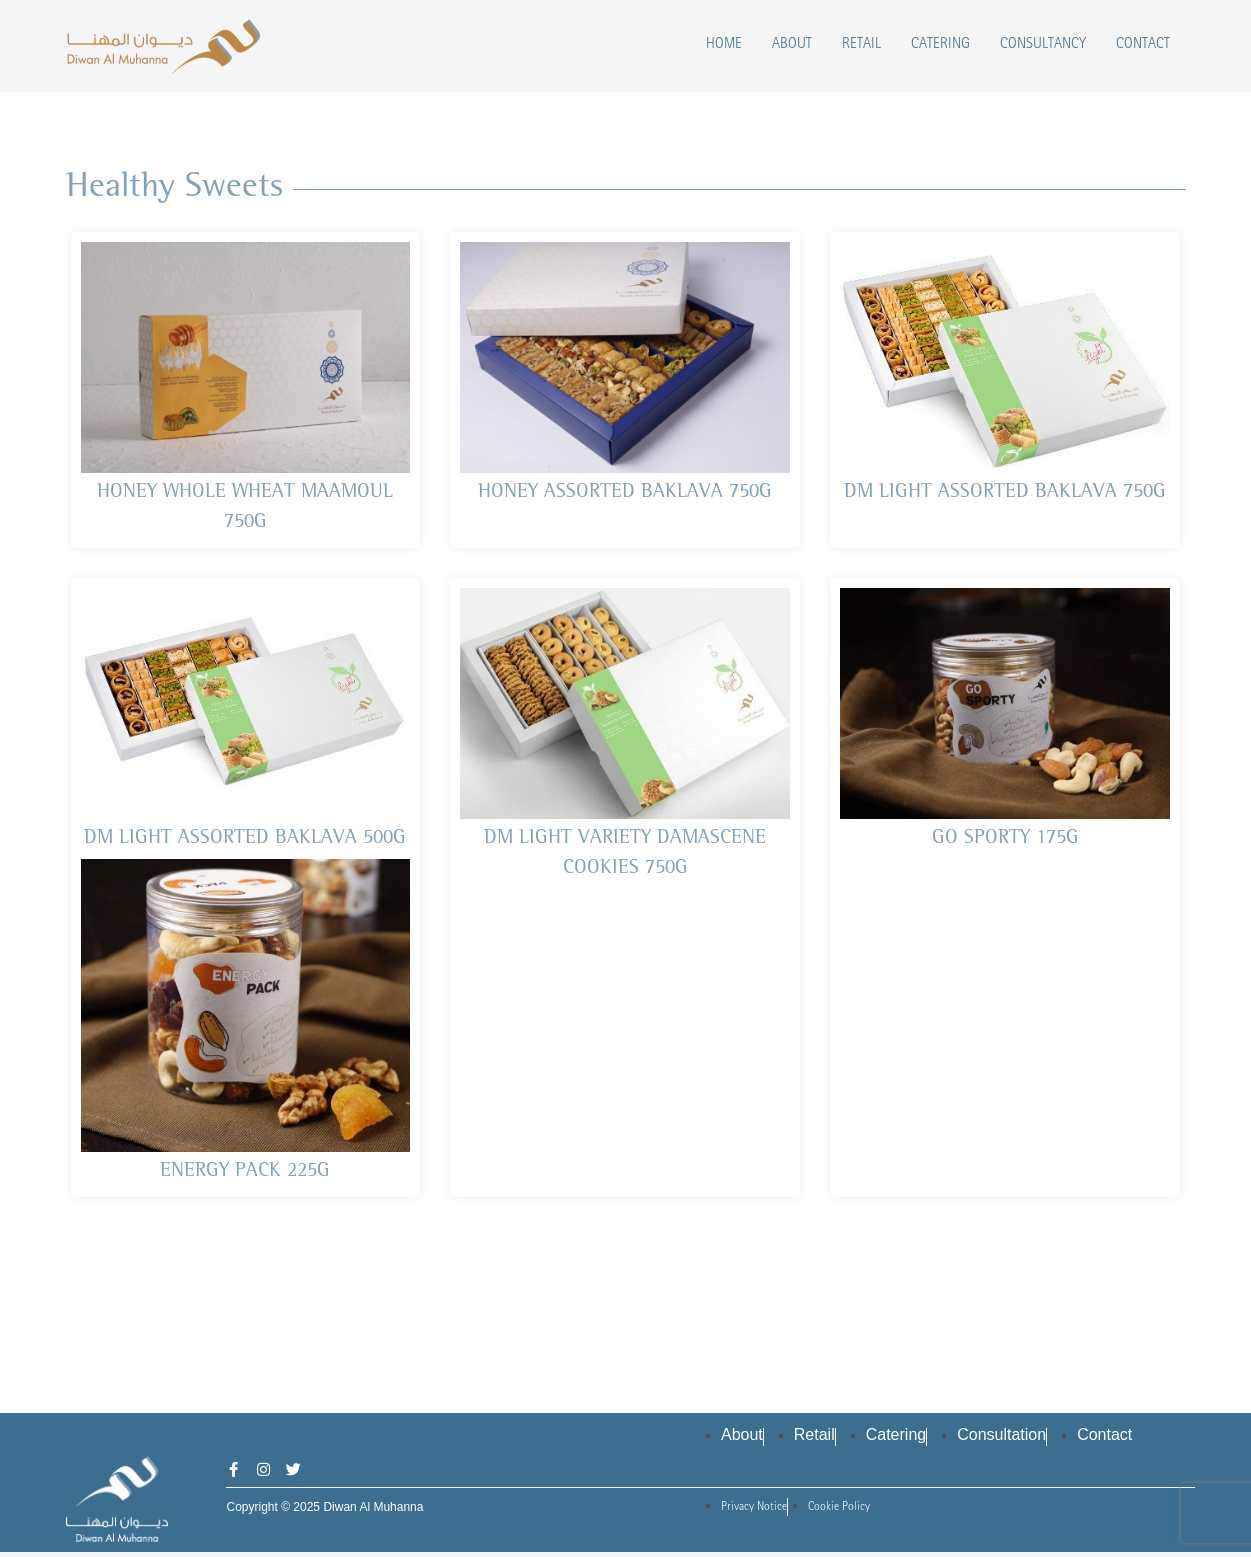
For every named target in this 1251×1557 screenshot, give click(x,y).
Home (724, 45)
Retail (861, 45)
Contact (1143, 45)
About (792, 45)
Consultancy (1043, 45)
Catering (940, 45)
